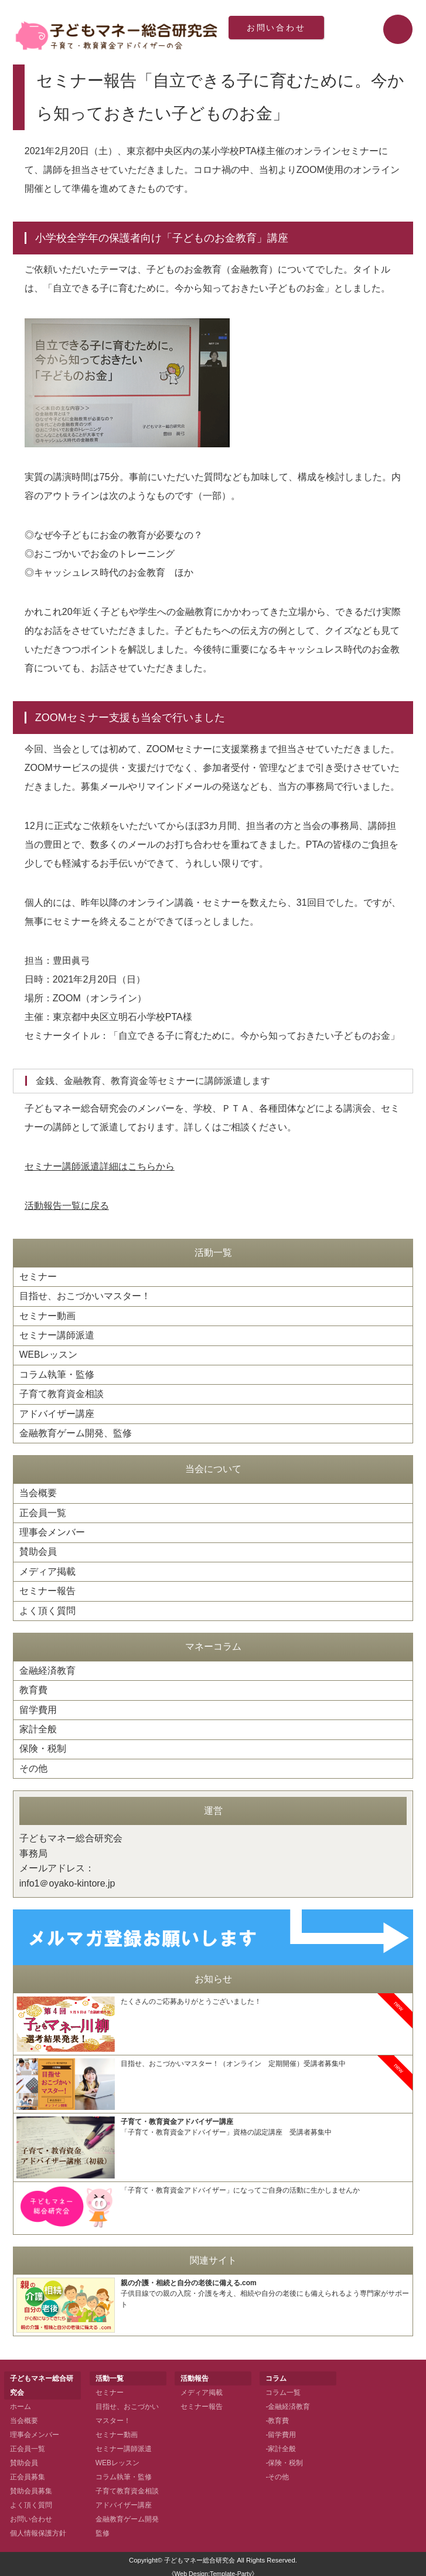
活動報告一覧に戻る (67, 1206)
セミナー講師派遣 (56, 1335)
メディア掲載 (47, 1569)
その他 (33, 1764)
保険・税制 (42, 1744)
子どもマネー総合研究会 (199, 2555)
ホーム (20, 2402)
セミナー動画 (47, 1315)
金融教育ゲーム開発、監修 (75, 1431)
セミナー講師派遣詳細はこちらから (100, 1166)
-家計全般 (280, 2444)
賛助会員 (38, 1549)
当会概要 (38, 1491)
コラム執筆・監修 (56, 1373)
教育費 (33, 1686)
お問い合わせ (277, 29)
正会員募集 (27, 2472)
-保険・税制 (284, 2458)
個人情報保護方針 (38, 2528)
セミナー (38, 1277)
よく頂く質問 (47, 1607)
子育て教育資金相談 (61, 1393)
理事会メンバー (52, 1530)
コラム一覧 (283, 2388)
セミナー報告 (47, 1588)
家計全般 (38, 1725)
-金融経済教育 (287, 2402)
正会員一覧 (42, 1510)
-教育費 (277, 2416)
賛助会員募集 (31, 2486)
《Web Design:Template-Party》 (213, 2568)
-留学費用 (280, 2430)
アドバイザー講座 (56, 1412)
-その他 (277, 2472)
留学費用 (38, 1706)
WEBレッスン (48, 1354)
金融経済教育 (47, 1667)
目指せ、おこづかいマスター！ (85, 1296)
